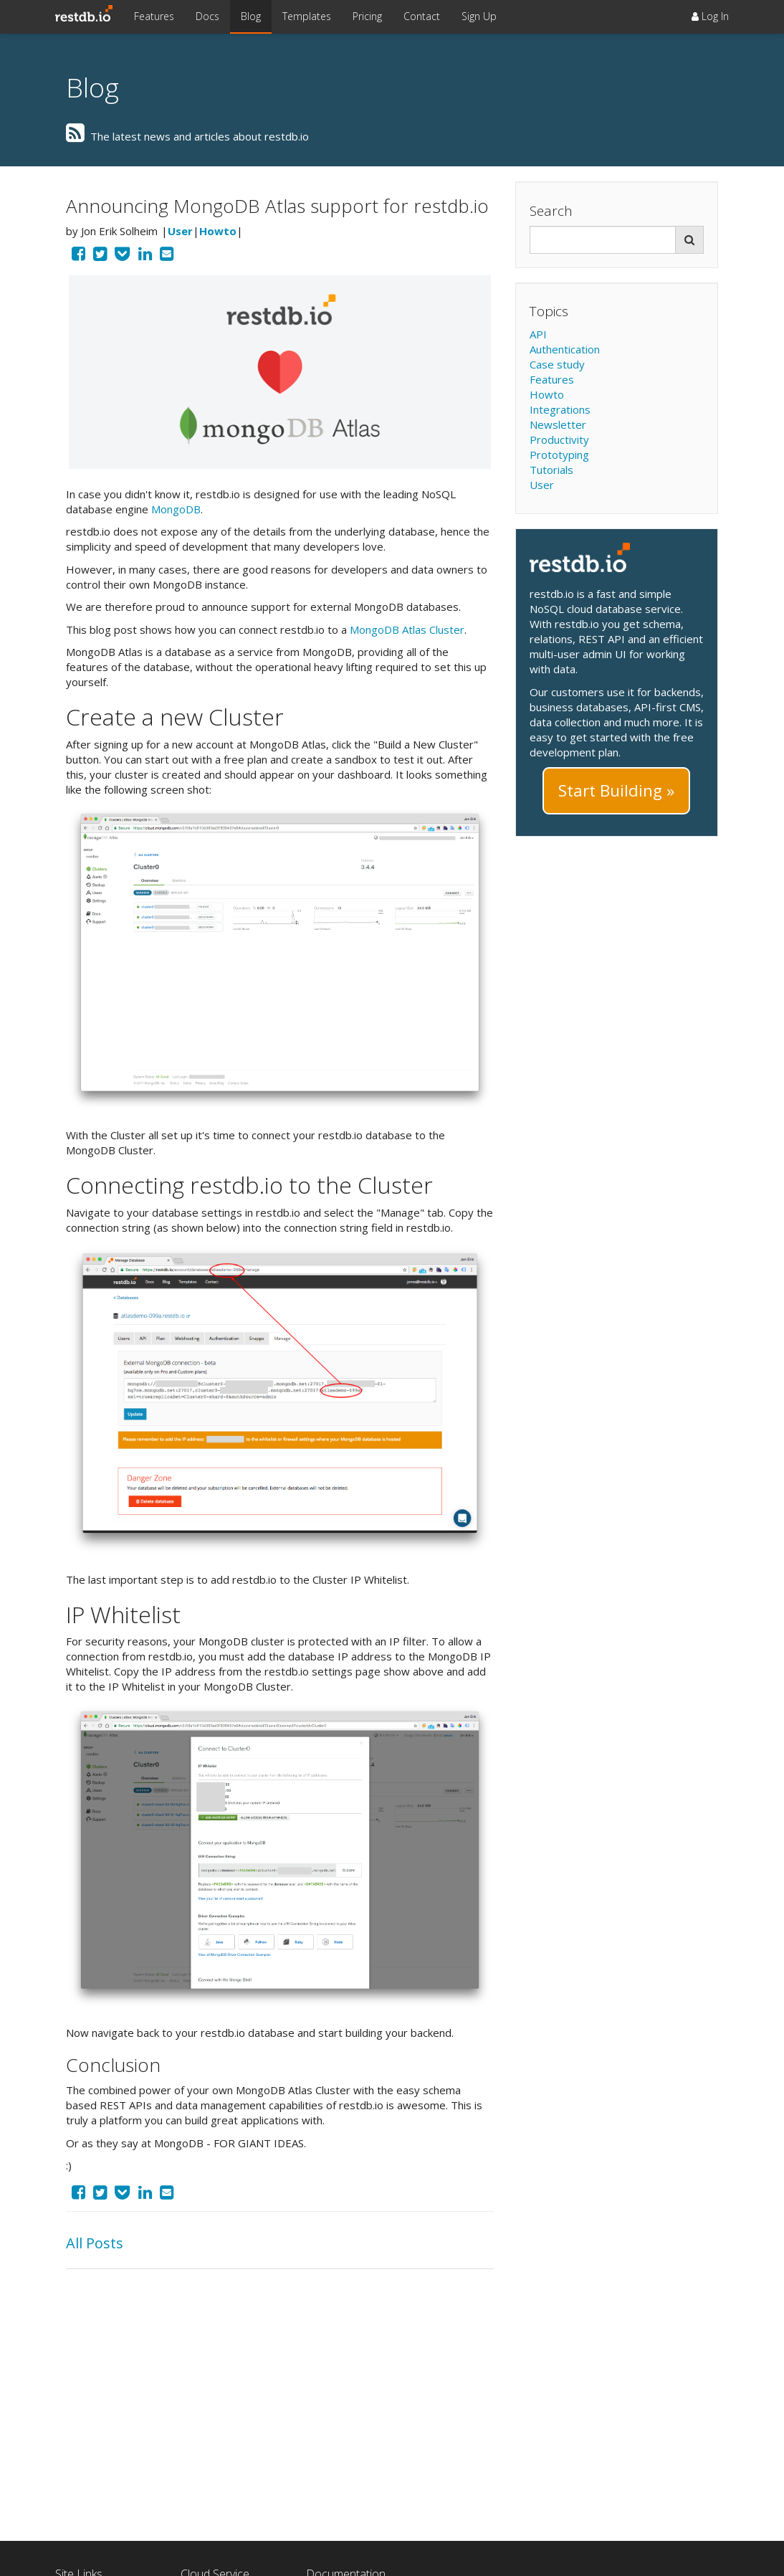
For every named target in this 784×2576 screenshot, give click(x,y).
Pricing (367, 16)
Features (154, 16)
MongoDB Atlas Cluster (407, 629)
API (538, 334)
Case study (557, 364)
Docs (207, 16)
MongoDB (176, 509)
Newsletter (558, 424)
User (180, 231)
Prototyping (559, 454)
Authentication (565, 349)
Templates (306, 16)
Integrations (560, 409)
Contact (421, 16)
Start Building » (616, 790)
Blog (251, 16)
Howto (217, 231)
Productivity (559, 439)
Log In (710, 16)
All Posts (94, 2243)
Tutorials (551, 469)
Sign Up (479, 16)
